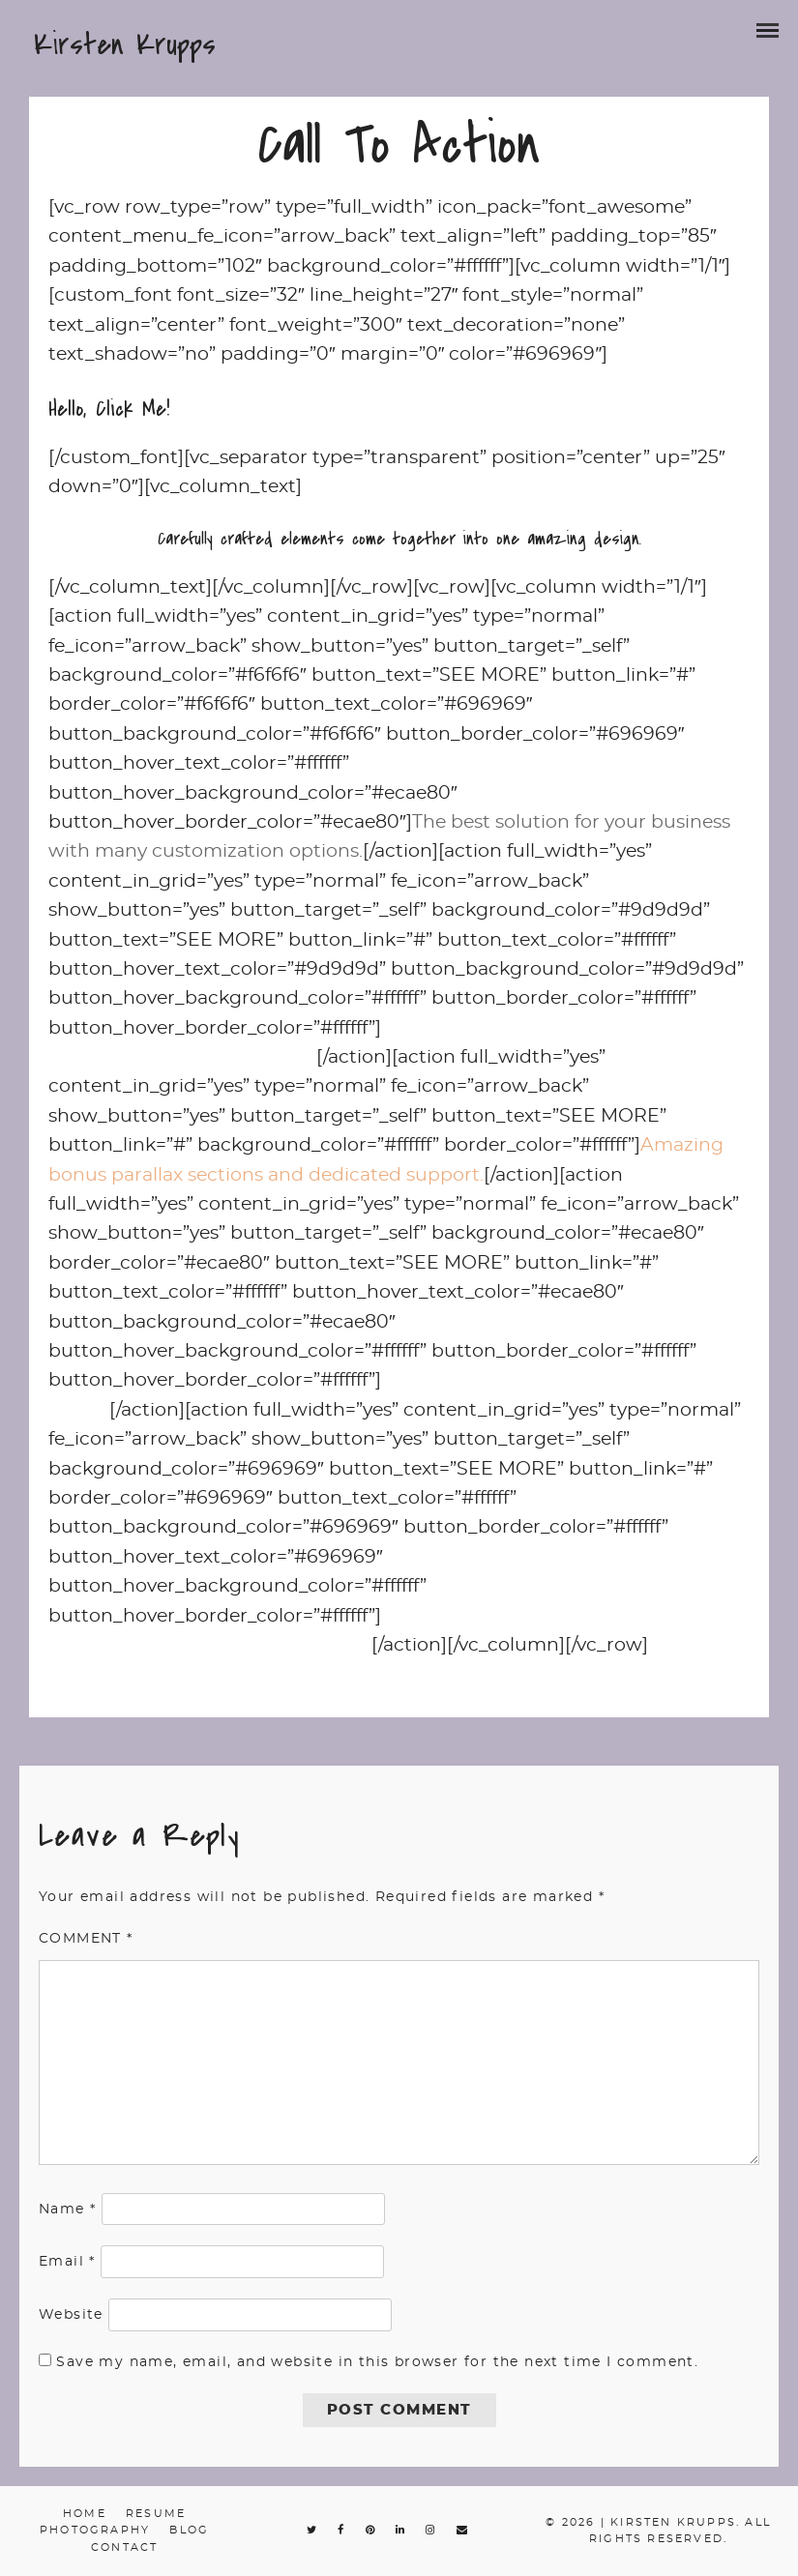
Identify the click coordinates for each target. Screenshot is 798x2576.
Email (67, 2262)
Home (84, 2513)
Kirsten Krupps (125, 44)
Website (71, 2315)
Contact (124, 2547)
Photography (95, 2530)
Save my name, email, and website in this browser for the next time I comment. (377, 2362)
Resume (156, 2513)
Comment (86, 1939)
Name (67, 2209)
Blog (189, 2530)
